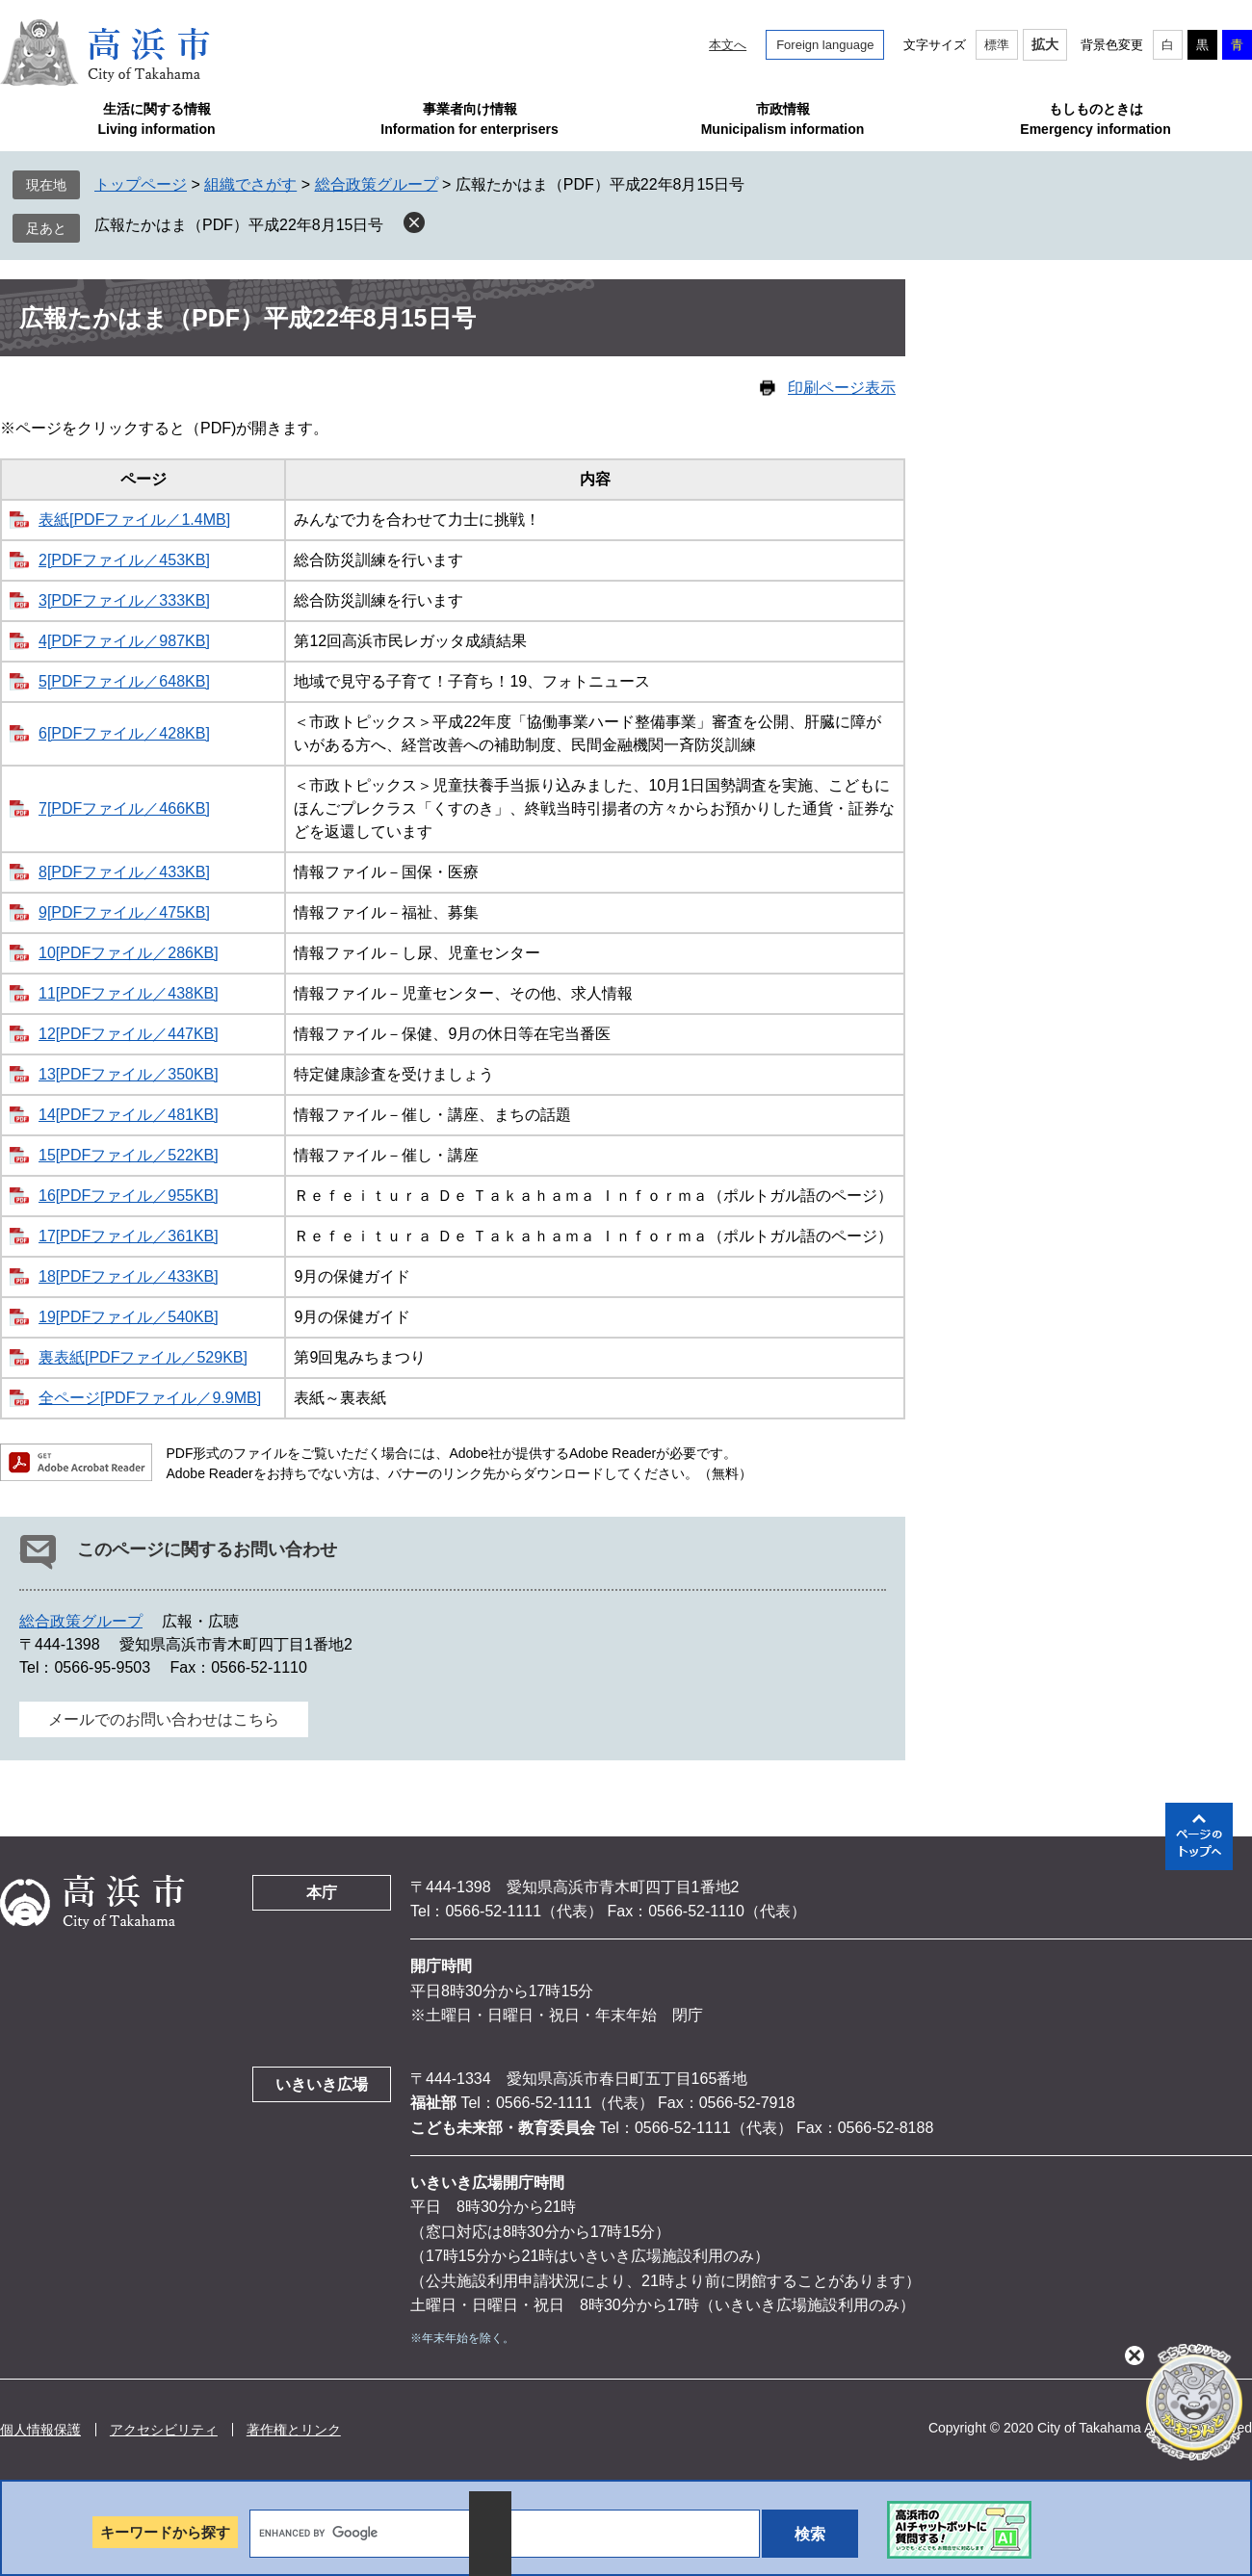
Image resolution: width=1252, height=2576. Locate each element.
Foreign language (825, 45)
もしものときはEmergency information (1095, 119)
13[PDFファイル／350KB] (129, 1074)
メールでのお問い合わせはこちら (163, 1719)
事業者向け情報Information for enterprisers (469, 119)
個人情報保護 (40, 2429)
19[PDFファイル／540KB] (129, 1317)
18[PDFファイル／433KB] (129, 1276)
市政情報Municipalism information (783, 119)
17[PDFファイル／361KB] (129, 1236)
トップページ (140, 184)
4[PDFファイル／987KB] (124, 641)
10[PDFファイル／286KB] (129, 953)
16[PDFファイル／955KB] (129, 1195)
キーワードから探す (165, 2532)
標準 (996, 45)
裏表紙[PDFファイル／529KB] (143, 1357)
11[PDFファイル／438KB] (129, 993)
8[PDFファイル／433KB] (124, 872)
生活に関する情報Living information (156, 119)
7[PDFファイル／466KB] (124, 808)
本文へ (727, 45)
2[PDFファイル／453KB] (124, 560)
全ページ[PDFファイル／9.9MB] (150, 1398)
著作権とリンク (294, 2429)
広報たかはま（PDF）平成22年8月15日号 (239, 225)
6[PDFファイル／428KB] (124, 733)
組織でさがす (250, 184)
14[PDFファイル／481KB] (129, 1114)
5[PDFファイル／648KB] (124, 681)
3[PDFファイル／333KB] (124, 600)
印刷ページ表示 (842, 387)
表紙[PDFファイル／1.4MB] (134, 519)
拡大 (1044, 44)
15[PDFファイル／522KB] (129, 1155)
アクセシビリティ (164, 2429)
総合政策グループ (376, 184)
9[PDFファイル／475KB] (124, 912)
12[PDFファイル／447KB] (129, 1034)
